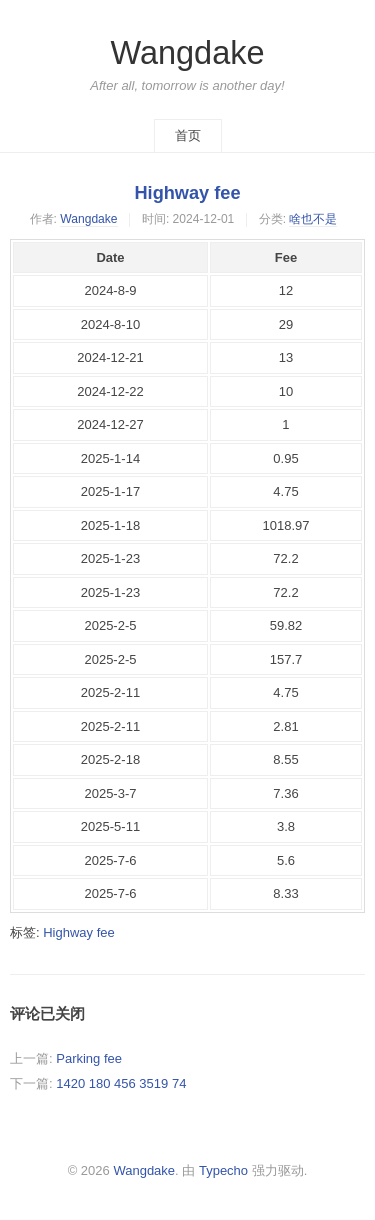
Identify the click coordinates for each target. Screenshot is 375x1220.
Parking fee (89, 1058)
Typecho (223, 1170)
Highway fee (187, 193)
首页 (188, 135)
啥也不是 (313, 219)
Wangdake (187, 53)
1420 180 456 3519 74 (121, 1083)
